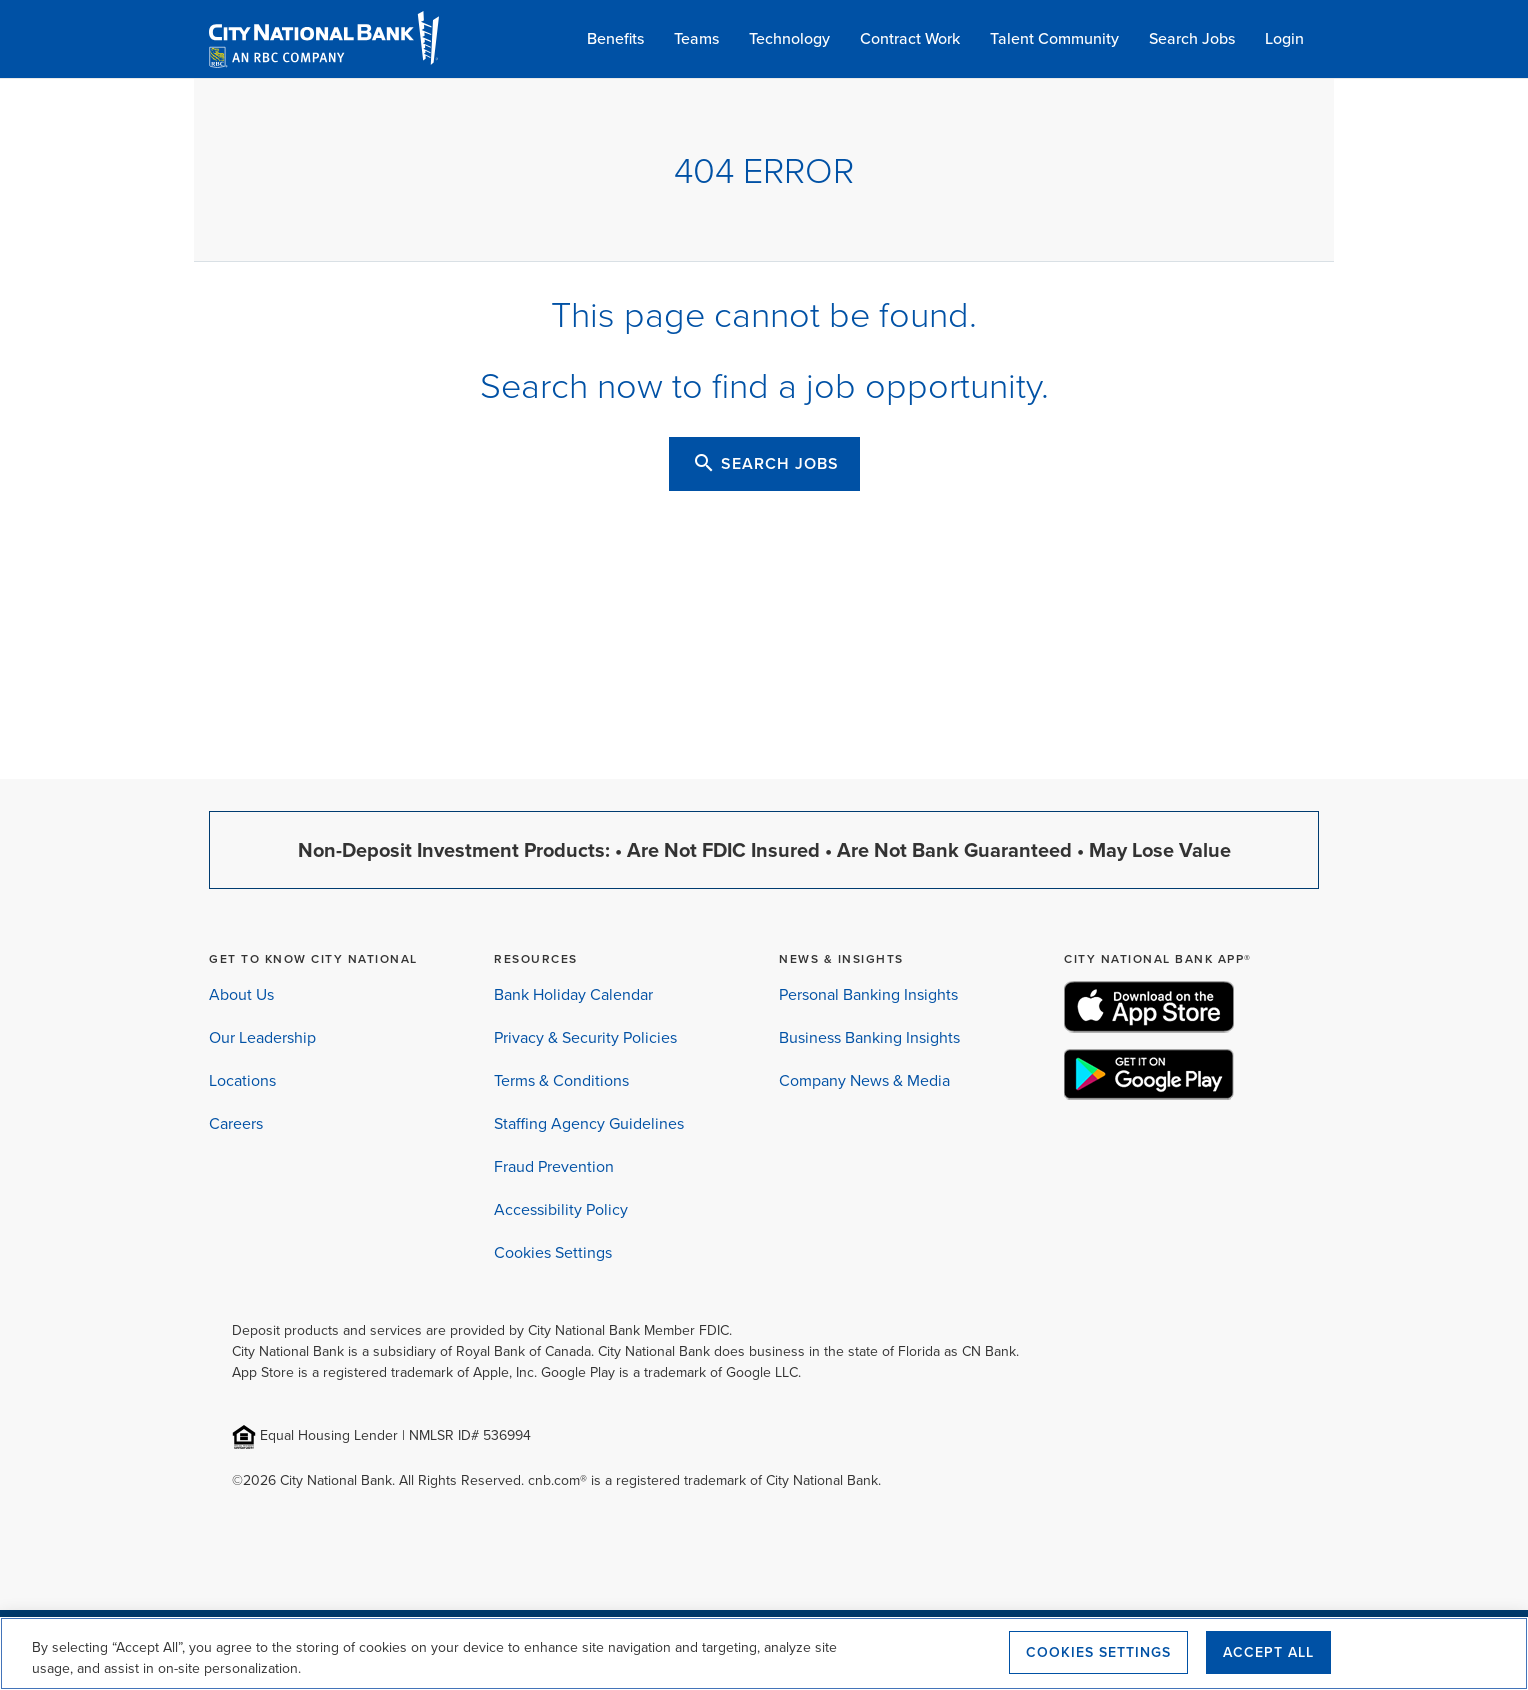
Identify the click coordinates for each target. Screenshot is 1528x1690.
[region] (764, 1653)
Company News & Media (864, 1080)
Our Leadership (262, 1037)
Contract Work (910, 38)
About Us (241, 994)
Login (1284, 38)
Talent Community (1054, 38)
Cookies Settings (553, 1252)
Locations (242, 1080)
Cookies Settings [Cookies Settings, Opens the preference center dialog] (1098, 1652)
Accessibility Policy (561, 1209)
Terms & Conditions (561, 1080)
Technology (789, 38)
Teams (696, 38)
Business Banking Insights (869, 1037)
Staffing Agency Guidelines (589, 1123)
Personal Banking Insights (868, 994)
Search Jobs (1192, 38)
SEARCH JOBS (765, 463)
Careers (236, 1123)
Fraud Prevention (554, 1166)
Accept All (1268, 1652)
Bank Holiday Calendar (573, 994)
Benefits (615, 38)
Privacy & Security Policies (585, 1037)
